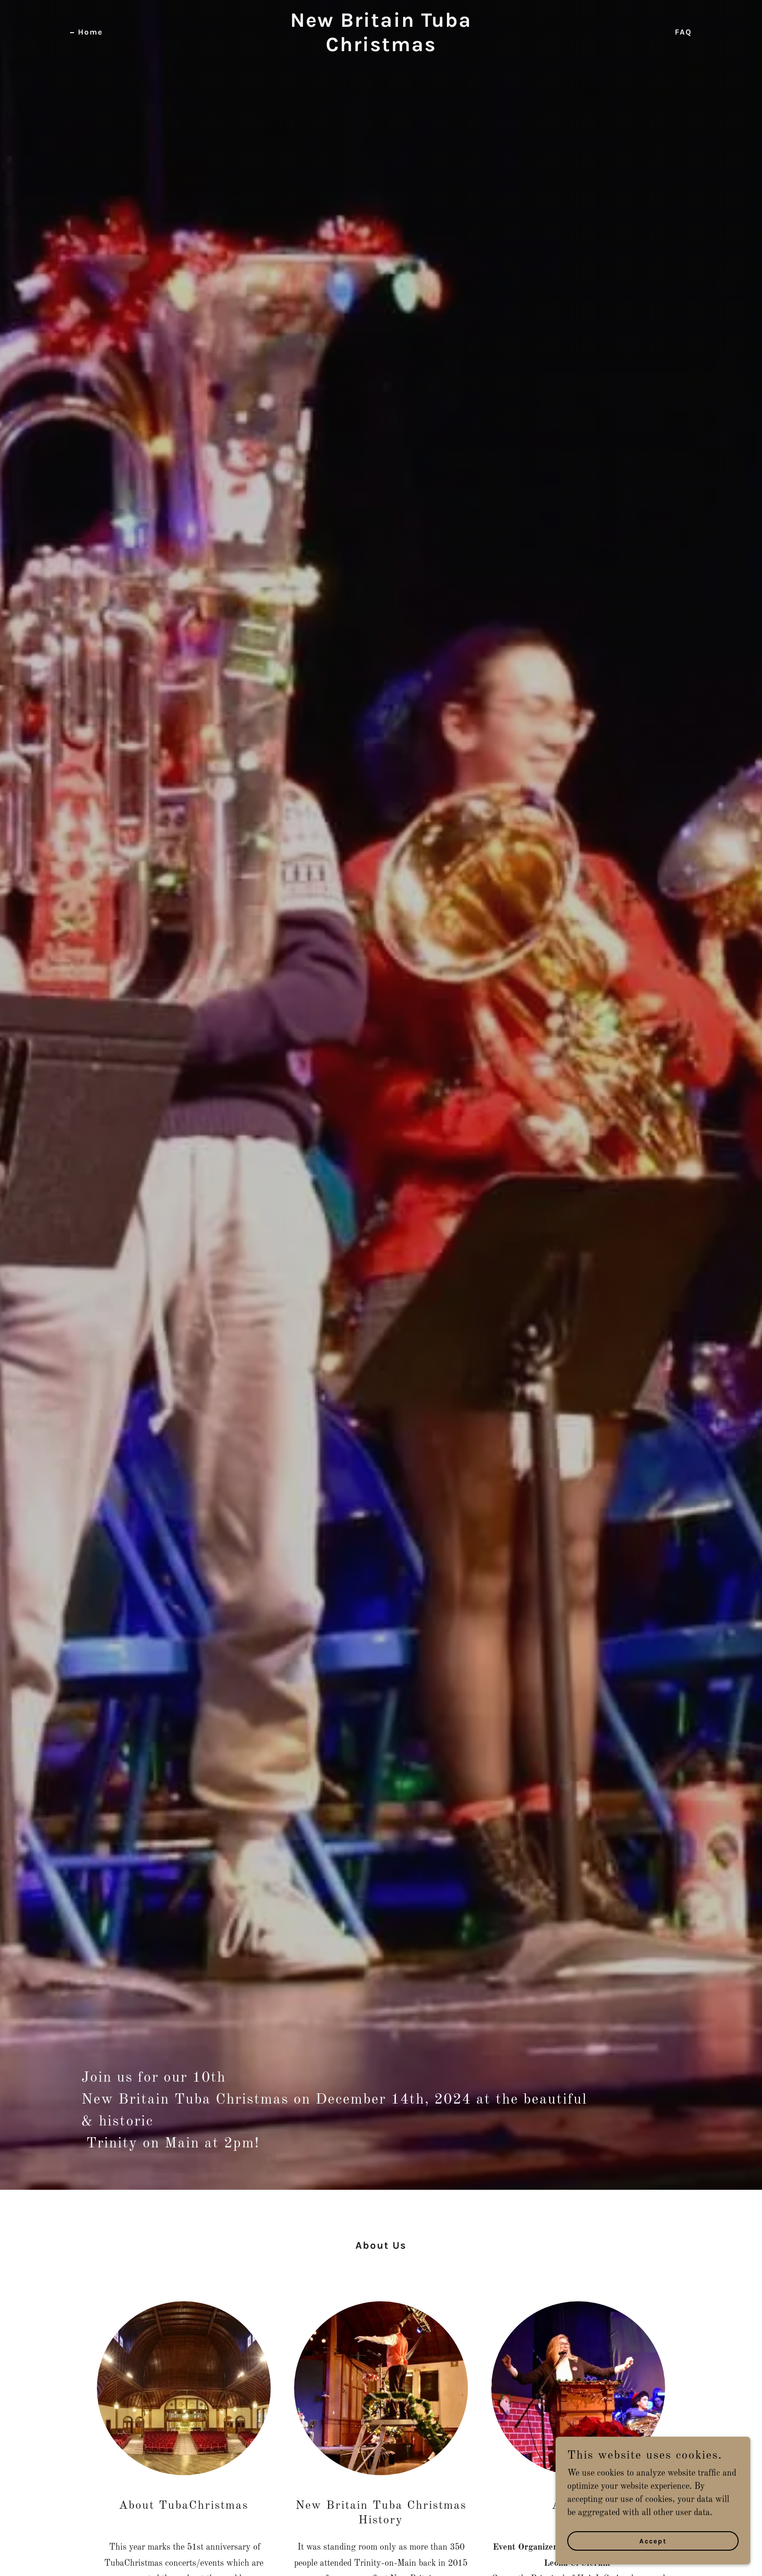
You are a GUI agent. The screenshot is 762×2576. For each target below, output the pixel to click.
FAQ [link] (683, 32)
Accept (653, 2541)
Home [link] (90, 32)
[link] (381, 48)
